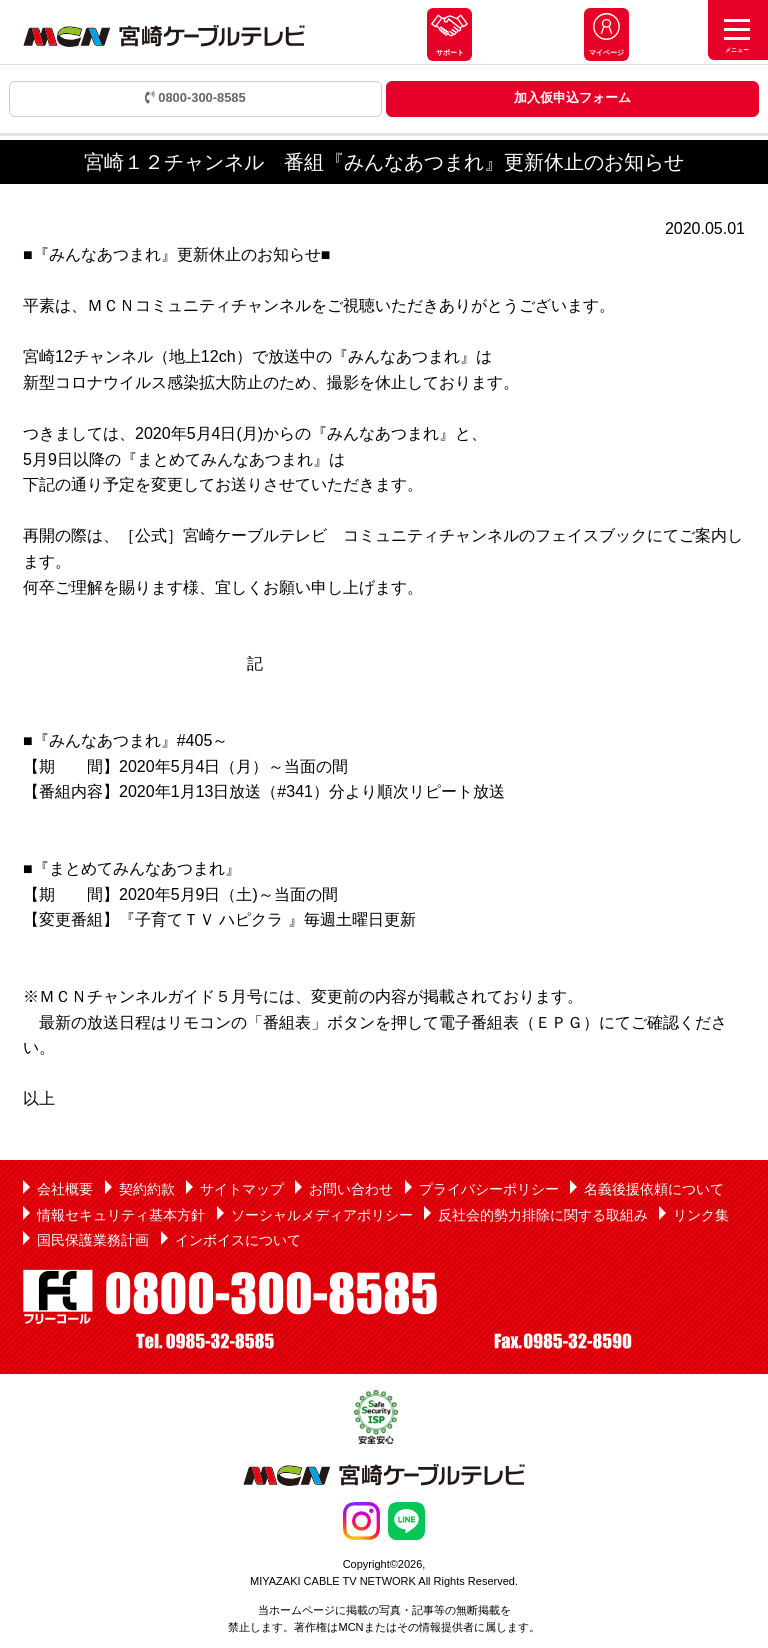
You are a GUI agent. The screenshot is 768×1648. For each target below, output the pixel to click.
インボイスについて (238, 1240)
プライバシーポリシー (489, 1189)
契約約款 (147, 1189)
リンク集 (701, 1215)
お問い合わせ (351, 1189)
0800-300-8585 (195, 97)
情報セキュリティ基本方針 (121, 1215)
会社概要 (65, 1189)
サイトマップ (242, 1189)
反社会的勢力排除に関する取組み (543, 1215)
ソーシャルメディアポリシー (322, 1215)
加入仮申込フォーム (572, 97)
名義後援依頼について (654, 1189)
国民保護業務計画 (93, 1240)
